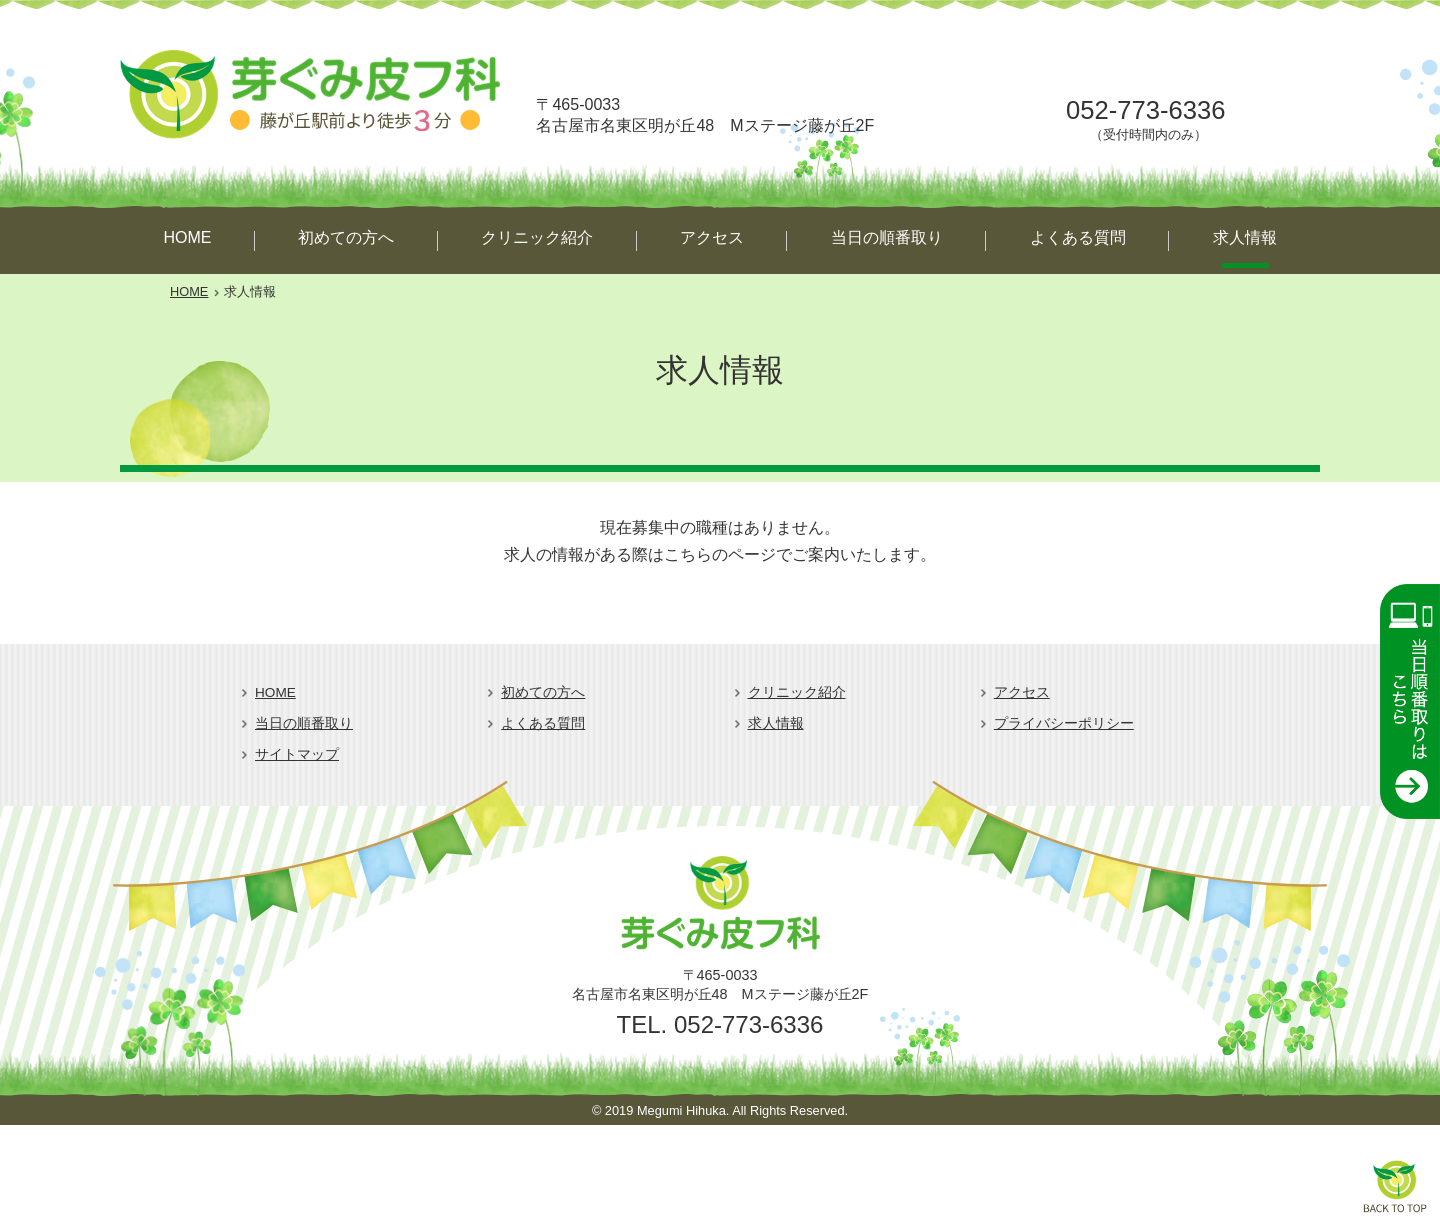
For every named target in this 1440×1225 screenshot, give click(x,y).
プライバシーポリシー (1064, 723)
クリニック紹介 (537, 237)
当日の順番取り (887, 237)
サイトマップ (297, 754)
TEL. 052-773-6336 (720, 1024)
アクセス (712, 237)
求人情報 (1245, 237)
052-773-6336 (1145, 110)
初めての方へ (346, 237)
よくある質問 (1078, 237)
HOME (187, 237)
